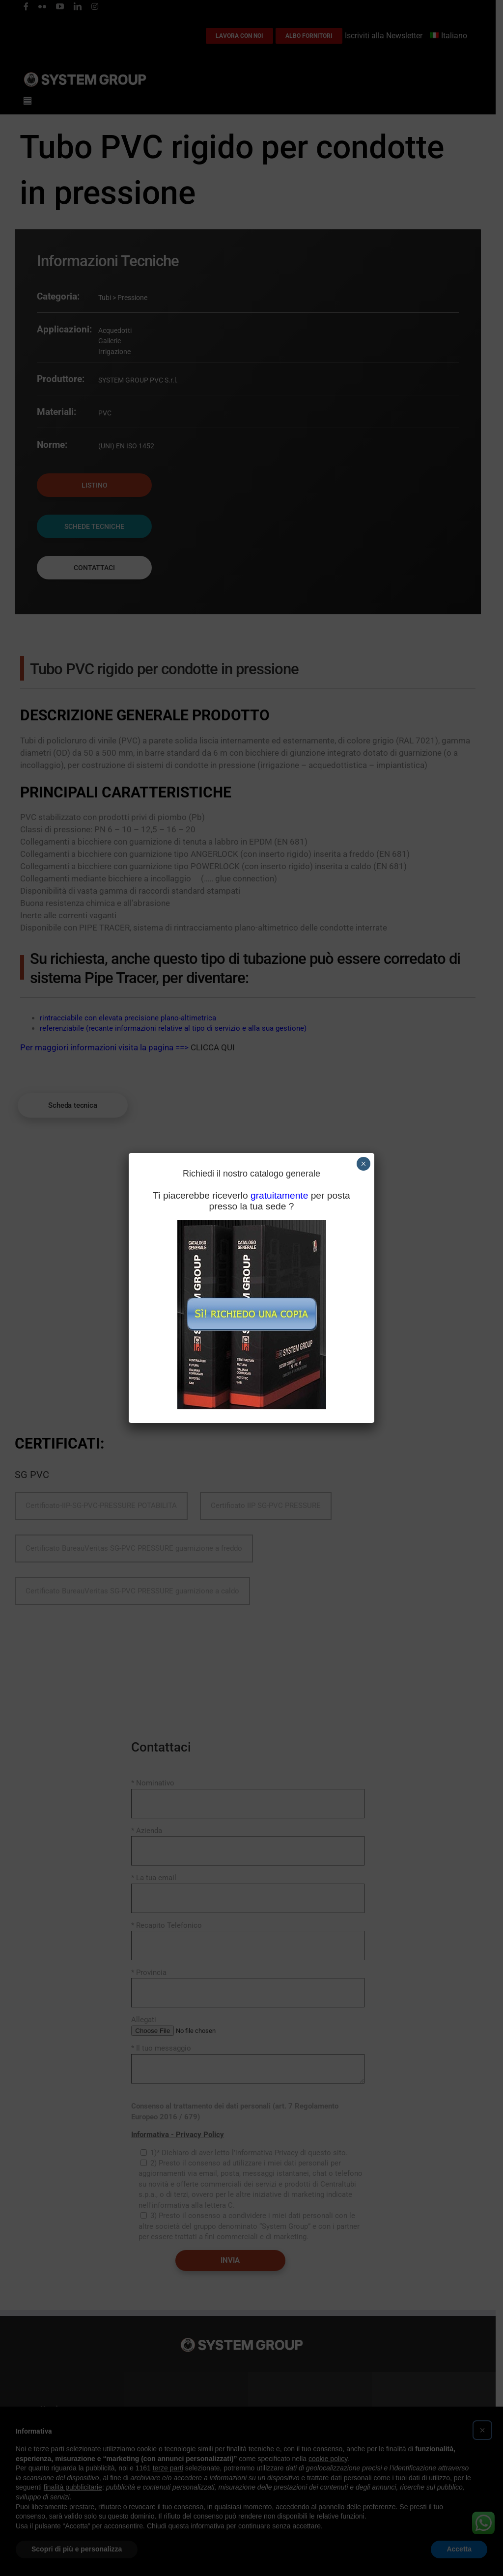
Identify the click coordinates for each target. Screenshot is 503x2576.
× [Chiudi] (363, 1163)
